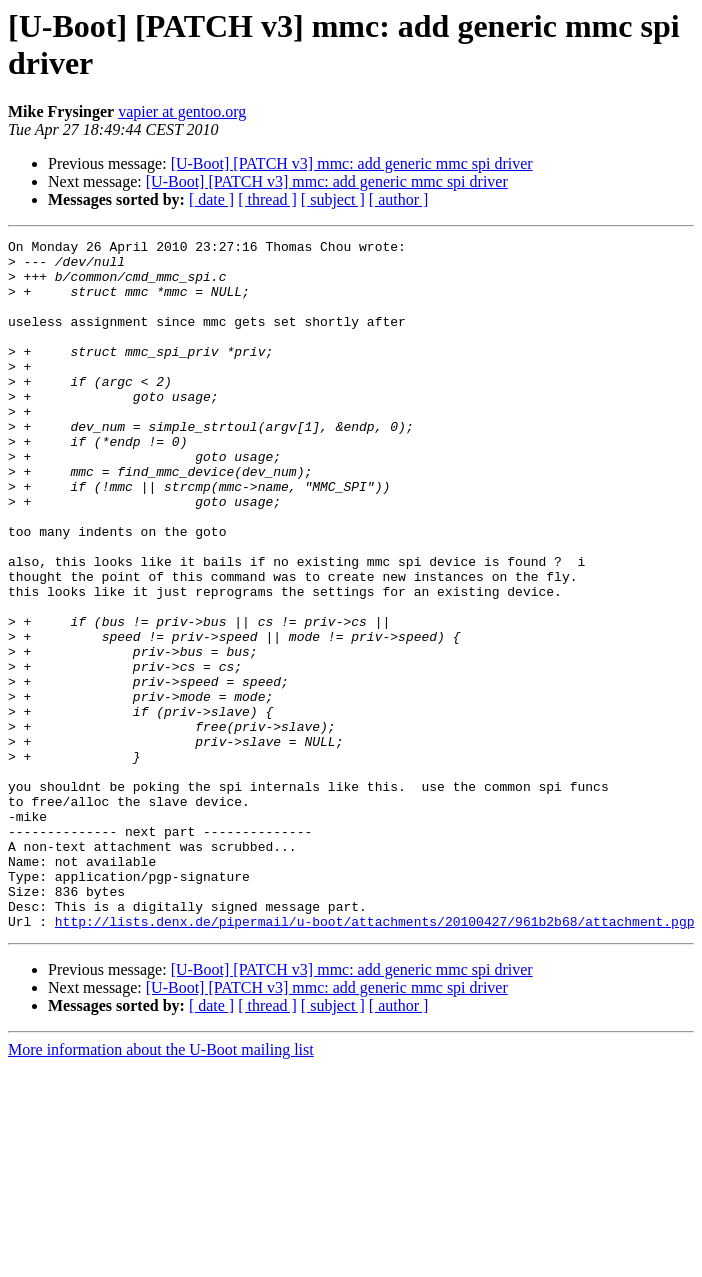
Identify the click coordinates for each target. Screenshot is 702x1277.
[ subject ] (333, 199)
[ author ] (399, 199)
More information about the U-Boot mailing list (161, 1187)
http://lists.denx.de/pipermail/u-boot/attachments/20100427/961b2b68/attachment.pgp (375, 1059)
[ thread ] (267, 199)
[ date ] (211, 199)
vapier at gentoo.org (182, 111)
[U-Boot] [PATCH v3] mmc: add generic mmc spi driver (352, 163)
